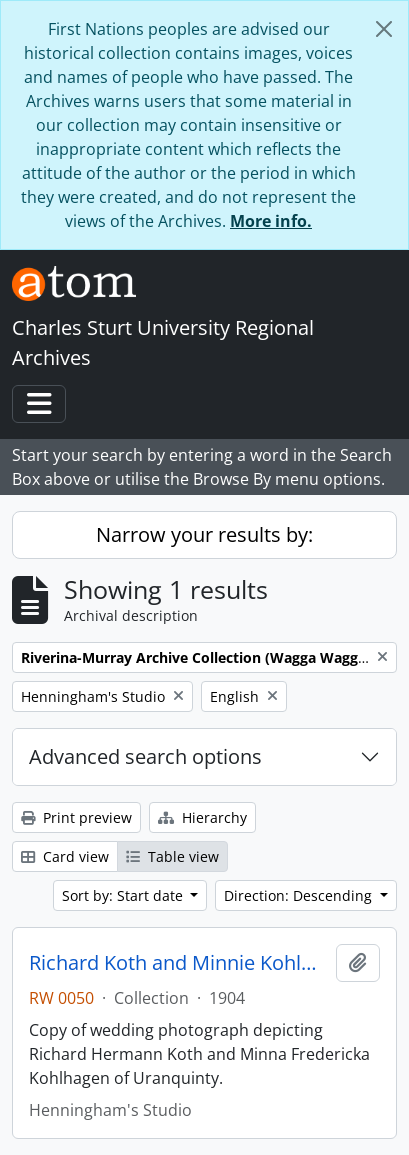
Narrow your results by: (204, 534)
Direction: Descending (300, 895)
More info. (271, 221)
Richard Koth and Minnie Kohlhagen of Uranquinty (178, 963)
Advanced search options (145, 756)
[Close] (384, 29)
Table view (172, 856)
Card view (65, 856)
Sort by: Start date (124, 895)
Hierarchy (202, 817)
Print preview (76, 817)
